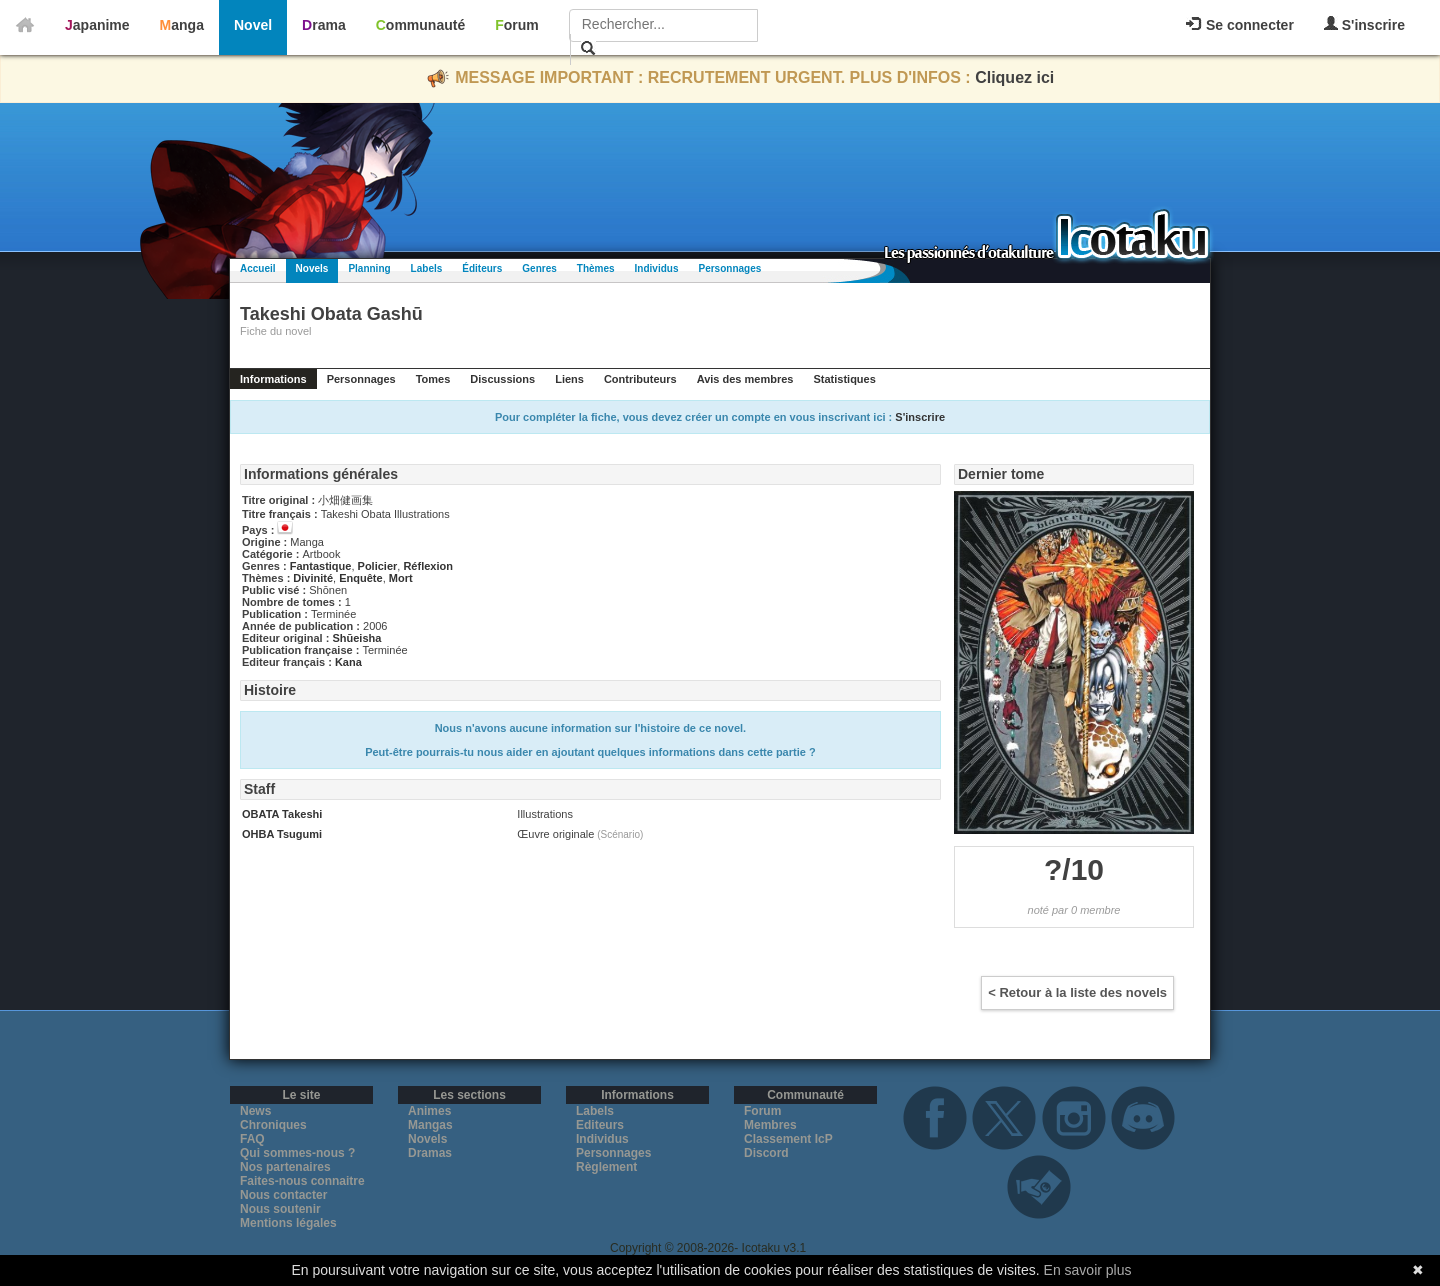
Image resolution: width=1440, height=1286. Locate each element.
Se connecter (1240, 25)
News (255, 1111)
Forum (517, 25)
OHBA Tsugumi (282, 834)
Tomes (433, 379)
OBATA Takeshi (282, 814)
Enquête (360, 578)
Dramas (430, 1153)
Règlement (606, 1167)
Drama (324, 25)
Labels (427, 268)
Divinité (313, 578)
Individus (657, 268)
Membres (770, 1125)
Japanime (97, 25)
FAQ (252, 1139)
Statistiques (844, 379)
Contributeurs (640, 379)
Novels (312, 268)
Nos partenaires (285, 1167)
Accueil (258, 268)
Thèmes (596, 268)
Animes (429, 1111)
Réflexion (428, 566)
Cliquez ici (1014, 77)
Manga (182, 25)
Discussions (502, 379)
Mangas (430, 1125)
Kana (348, 662)
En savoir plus (1088, 1270)
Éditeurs (482, 268)
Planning (369, 268)
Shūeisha (356, 638)
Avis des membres (745, 379)
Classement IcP (788, 1139)
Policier (378, 566)
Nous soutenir (280, 1209)
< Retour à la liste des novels (1077, 992)
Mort (401, 578)
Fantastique (321, 566)
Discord (766, 1153)
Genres (539, 268)
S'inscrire (1364, 24)
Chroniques (273, 1125)
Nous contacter (283, 1195)
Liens (569, 379)
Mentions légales (288, 1223)
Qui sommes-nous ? (297, 1153)
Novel (253, 25)
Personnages (729, 268)
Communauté (420, 25)
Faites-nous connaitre (302, 1181)
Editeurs (600, 1125)
